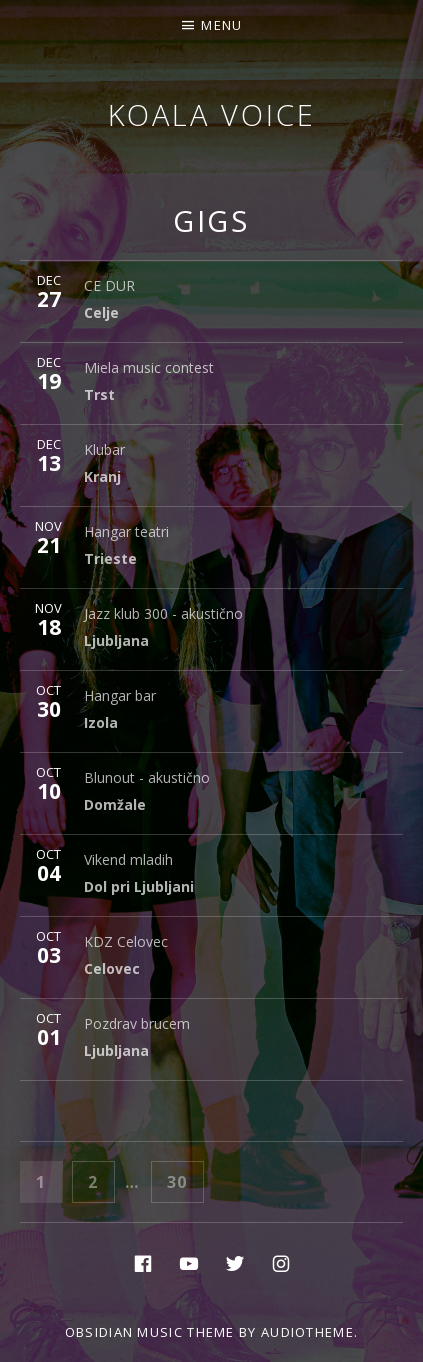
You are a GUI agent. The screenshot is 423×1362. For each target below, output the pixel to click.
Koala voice (212, 114)
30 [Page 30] (184, 1180)
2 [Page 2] (100, 1180)
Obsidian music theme (150, 1332)
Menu (221, 25)
